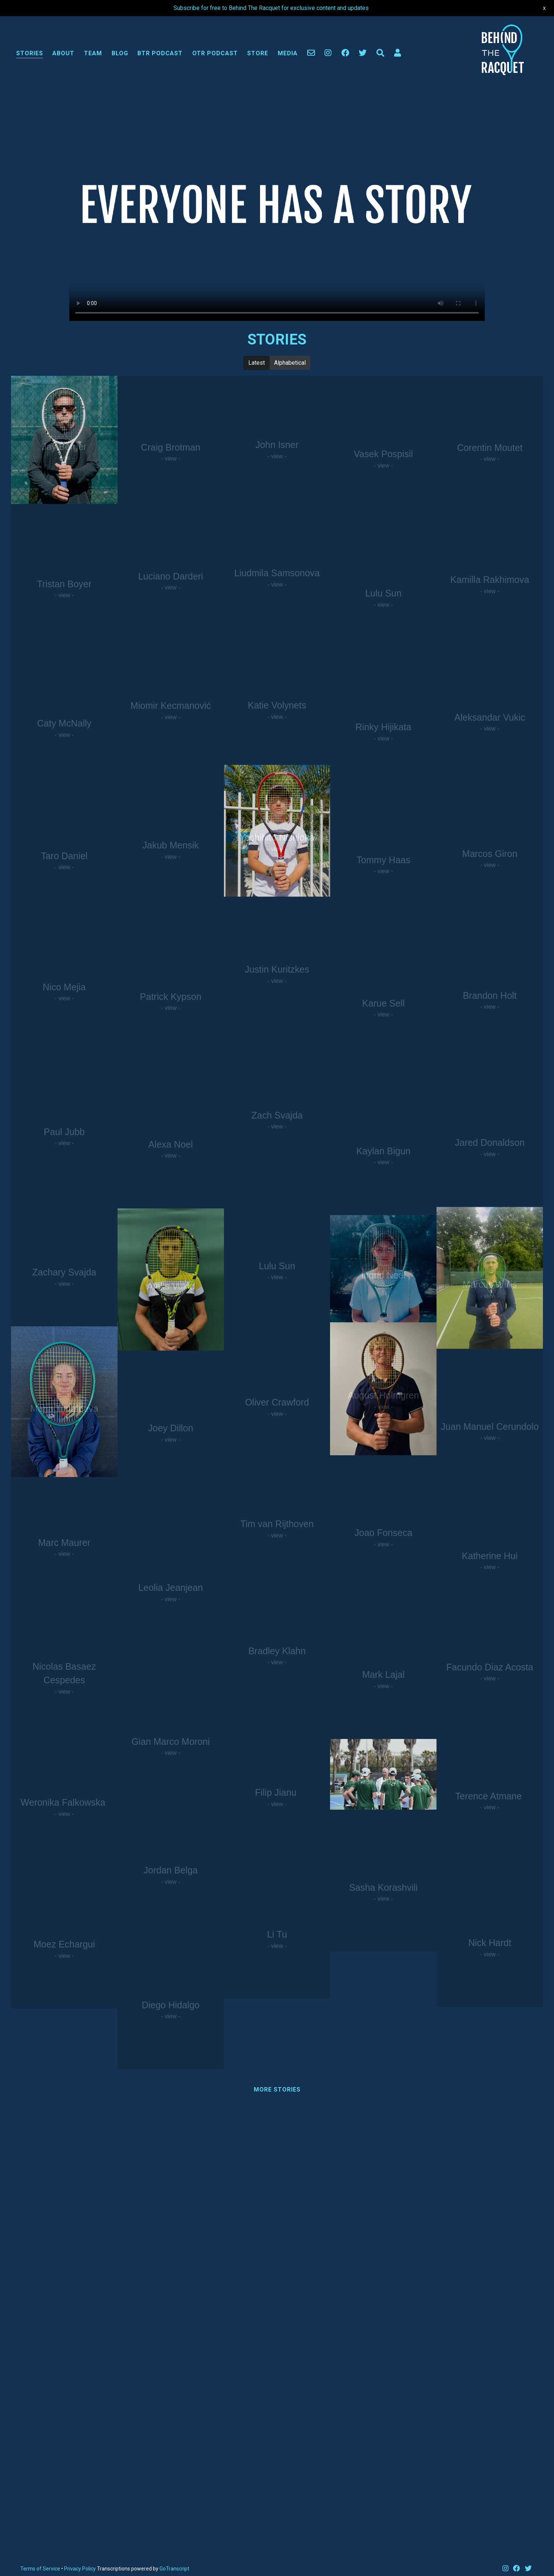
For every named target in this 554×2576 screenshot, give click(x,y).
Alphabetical (290, 362)
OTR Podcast (215, 53)
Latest (256, 362)
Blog (120, 53)
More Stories (277, 2089)
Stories (29, 53)
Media (288, 53)
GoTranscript (174, 2569)
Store (257, 53)
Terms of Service (40, 2569)
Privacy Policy (80, 2569)
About (63, 53)
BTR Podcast (160, 53)
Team (93, 53)
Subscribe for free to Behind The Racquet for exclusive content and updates (271, 7)
